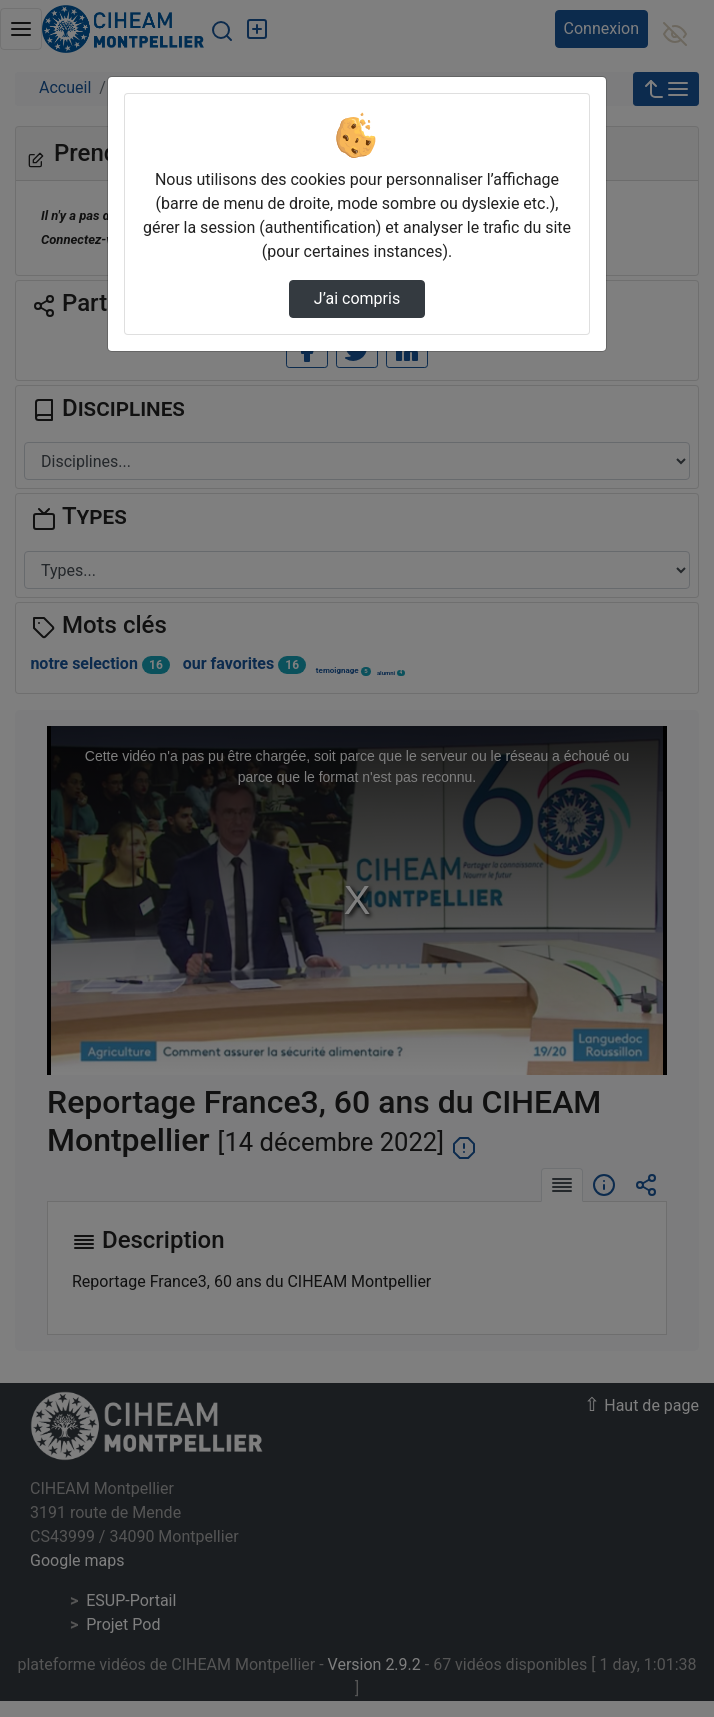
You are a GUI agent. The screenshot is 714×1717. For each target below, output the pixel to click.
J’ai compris (357, 298)
